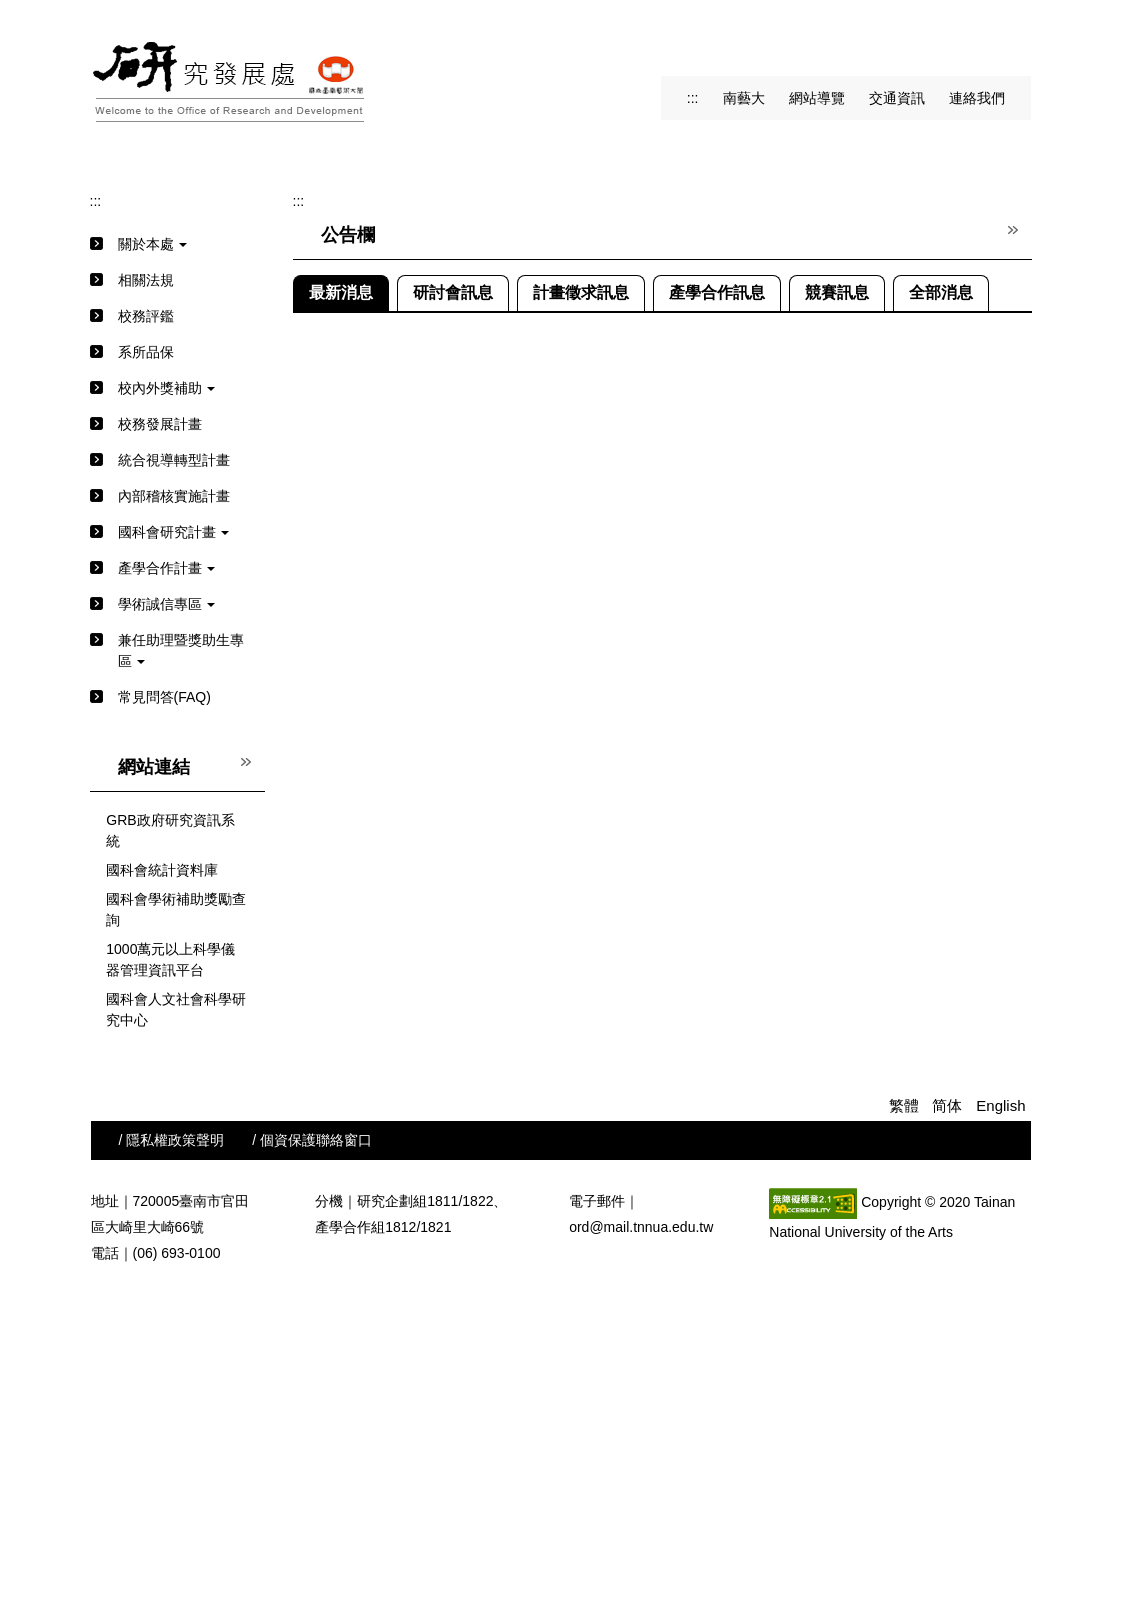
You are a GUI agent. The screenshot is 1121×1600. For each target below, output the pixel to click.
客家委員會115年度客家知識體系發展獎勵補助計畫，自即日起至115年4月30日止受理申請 (678, 650)
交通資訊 (897, 98)
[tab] (501, 418)
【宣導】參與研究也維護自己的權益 (510, 974)
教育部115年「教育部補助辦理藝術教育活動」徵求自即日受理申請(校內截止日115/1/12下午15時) (701, 1010)
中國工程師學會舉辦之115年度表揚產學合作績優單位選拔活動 (591, 794)
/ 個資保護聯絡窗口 (312, 1446)
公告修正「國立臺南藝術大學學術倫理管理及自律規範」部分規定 (601, 902)
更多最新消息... (987, 1077)
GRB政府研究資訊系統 (170, 1136)
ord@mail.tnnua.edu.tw (641, 1533)
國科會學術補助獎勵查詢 (176, 1215)
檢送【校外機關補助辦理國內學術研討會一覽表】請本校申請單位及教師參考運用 (650, 722)
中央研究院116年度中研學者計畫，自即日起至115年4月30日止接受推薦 (622, 686)
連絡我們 (977, 98)
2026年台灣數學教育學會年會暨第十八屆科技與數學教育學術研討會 (609, 758)
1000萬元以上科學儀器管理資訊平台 (170, 1265)
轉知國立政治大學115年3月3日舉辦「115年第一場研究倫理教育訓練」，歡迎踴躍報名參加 (681, 866)
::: (693, 98)
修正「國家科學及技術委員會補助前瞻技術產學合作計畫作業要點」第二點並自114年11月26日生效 (705, 1046)
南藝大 (744, 98)
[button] (121, 302)
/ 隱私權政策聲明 (172, 1446)
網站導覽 (817, 98)
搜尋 (1013, 40)
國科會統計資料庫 (162, 1176)
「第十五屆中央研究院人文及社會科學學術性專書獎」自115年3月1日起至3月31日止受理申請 (688, 938)
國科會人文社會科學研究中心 (176, 1315)
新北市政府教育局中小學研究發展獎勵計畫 (531, 830)
